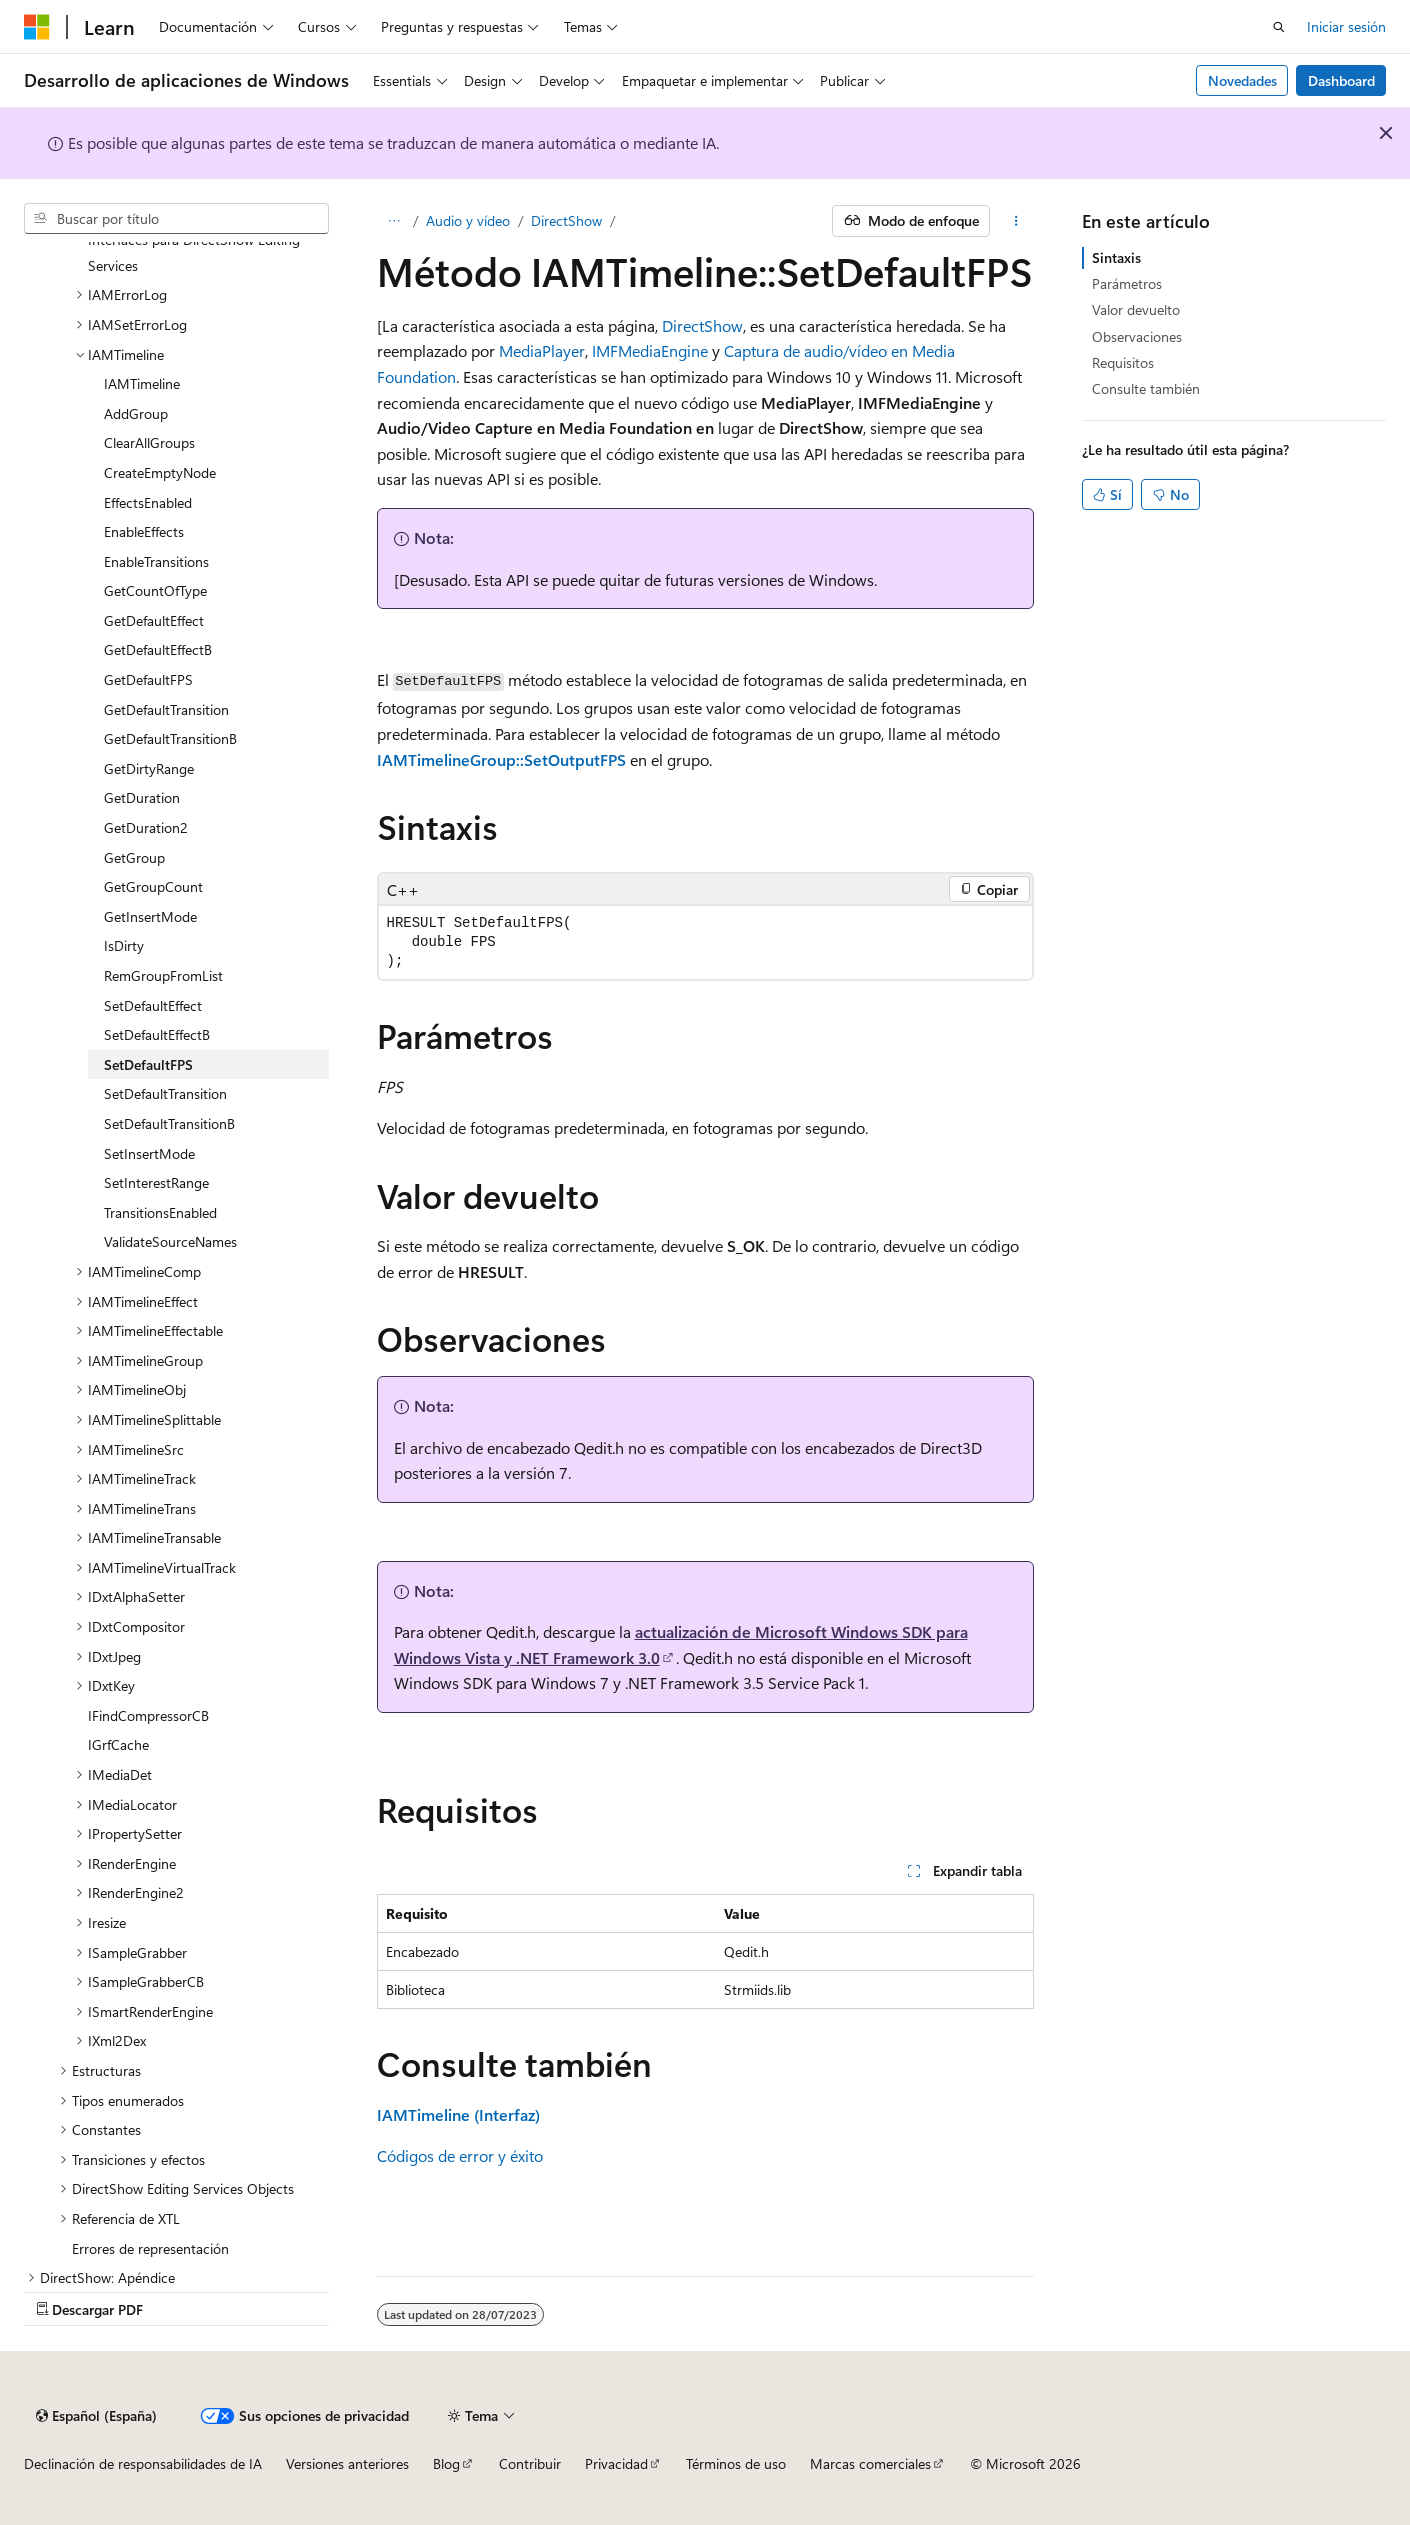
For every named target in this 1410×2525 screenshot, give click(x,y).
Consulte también (1146, 388)
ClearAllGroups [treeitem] (149, 442)
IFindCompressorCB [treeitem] (148, 1715)
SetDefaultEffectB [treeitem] (157, 1034)
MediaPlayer (542, 350)
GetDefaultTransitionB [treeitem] (170, 738)
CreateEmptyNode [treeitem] (160, 472)
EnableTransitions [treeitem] (156, 561)
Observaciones (1137, 336)
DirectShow (566, 220)
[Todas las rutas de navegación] (394, 221)
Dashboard (1341, 80)
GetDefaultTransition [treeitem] (166, 709)
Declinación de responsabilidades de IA (143, 2463)
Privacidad (616, 2463)
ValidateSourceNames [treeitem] (170, 1241)
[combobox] (176, 219)
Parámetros (1127, 283)
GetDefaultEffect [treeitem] (154, 620)
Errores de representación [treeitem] (150, 2248)
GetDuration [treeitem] (142, 797)
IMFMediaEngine (650, 350)
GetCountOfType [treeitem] (155, 590)
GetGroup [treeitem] (134, 857)
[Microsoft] (37, 27)
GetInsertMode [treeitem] (150, 916)
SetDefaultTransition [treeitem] (165, 1093)
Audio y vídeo (468, 220)
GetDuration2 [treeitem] (146, 827)
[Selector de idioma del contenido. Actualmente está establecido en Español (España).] (96, 2416)
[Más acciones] (1015, 221)
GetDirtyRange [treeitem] (149, 768)
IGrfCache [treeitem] (118, 1744)
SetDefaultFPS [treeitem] (148, 1064)
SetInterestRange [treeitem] (156, 1182)
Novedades (1242, 80)
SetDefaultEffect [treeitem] (153, 1005)
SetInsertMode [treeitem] (149, 1153)
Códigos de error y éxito (460, 2155)
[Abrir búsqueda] (1279, 27)
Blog (446, 2463)
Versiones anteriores (347, 2463)
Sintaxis (1116, 257)
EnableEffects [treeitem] (144, 531)
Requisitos (1123, 362)
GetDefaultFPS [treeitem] (148, 679)
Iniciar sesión (1346, 26)
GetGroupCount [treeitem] (153, 886)
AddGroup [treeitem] (136, 413)
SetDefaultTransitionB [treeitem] (169, 1123)
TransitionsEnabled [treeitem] (160, 1212)
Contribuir (530, 2463)
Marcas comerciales (870, 2463)
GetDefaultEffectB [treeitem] (158, 649)
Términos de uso (736, 2463)
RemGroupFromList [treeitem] (163, 975)
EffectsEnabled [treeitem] (148, 502)
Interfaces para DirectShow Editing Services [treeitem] (194, 252)
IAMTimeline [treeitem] (142, 383)
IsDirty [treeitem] (124, 945)
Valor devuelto (1136, 309)
